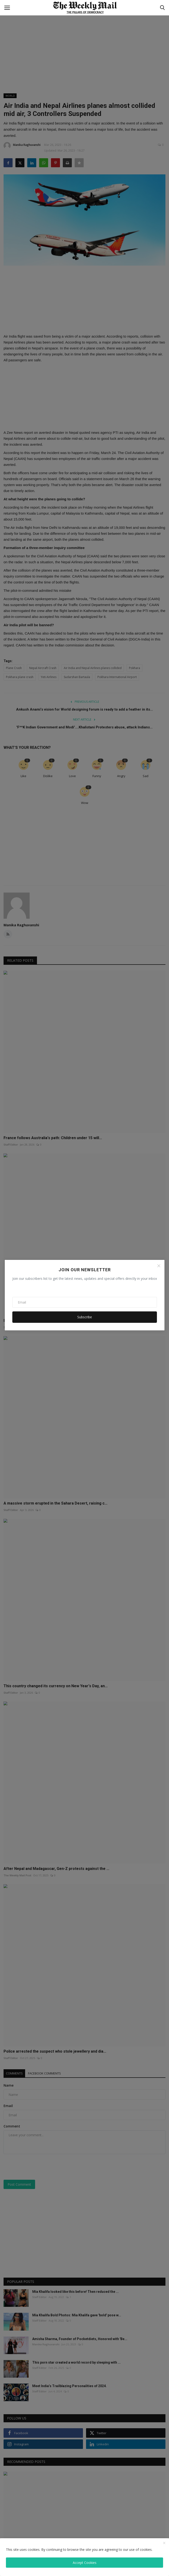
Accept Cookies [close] (84, 2562)
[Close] (159, 1266)
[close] (164, 2543)
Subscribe (84, 1317)
